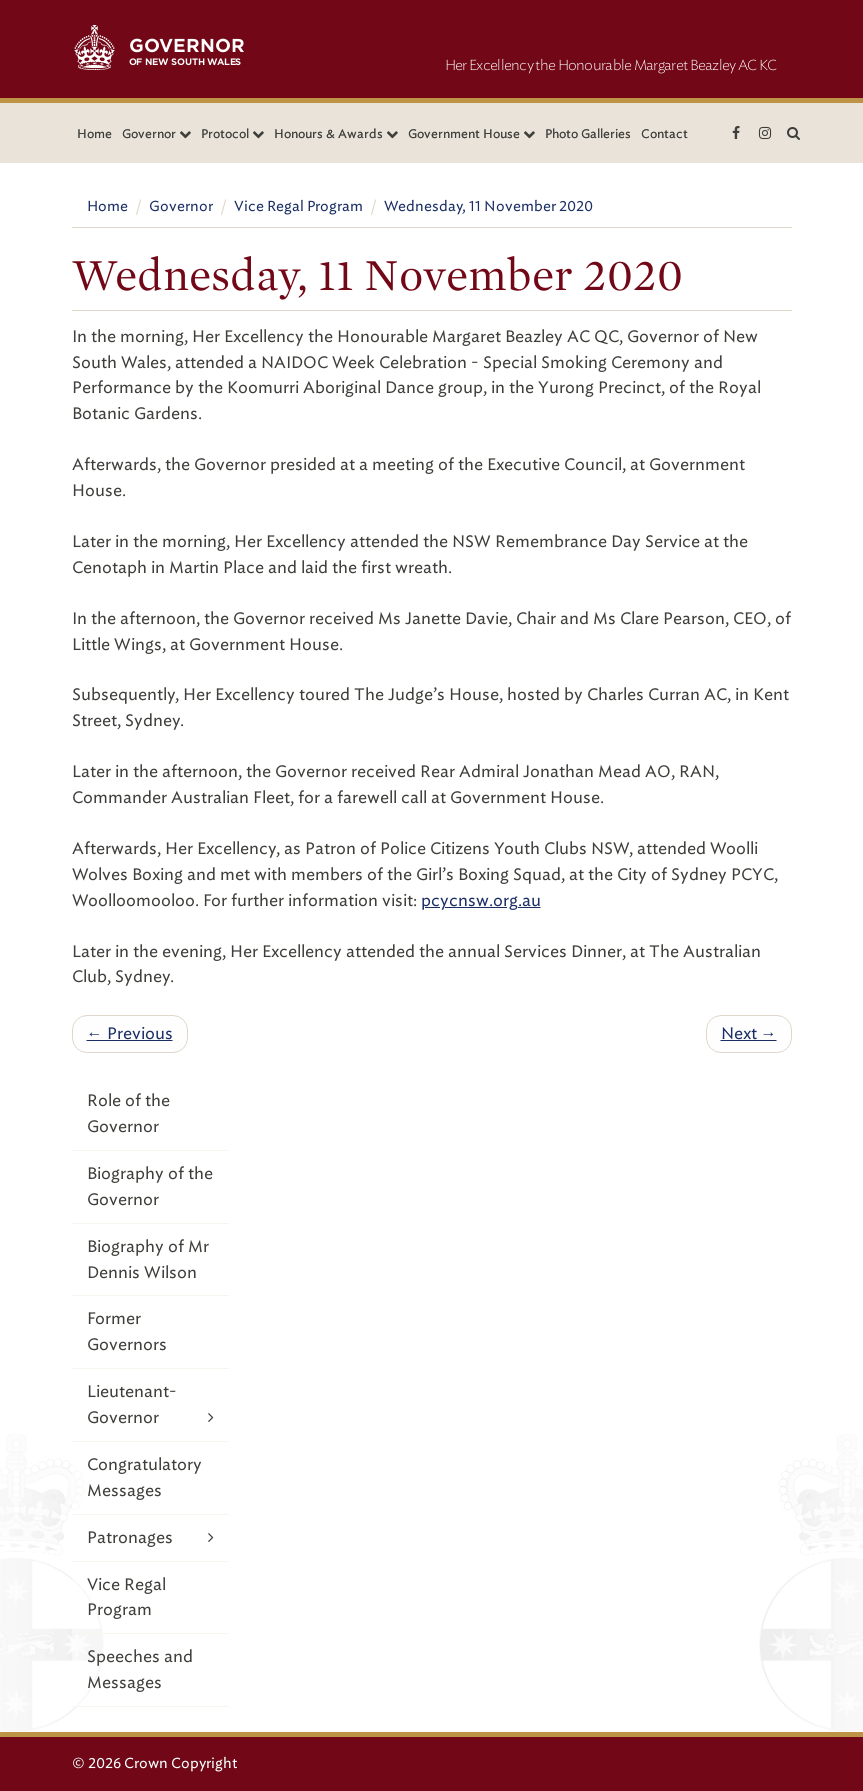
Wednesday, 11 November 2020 (488, 206)
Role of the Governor (128, 1113)
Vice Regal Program (298, 206)
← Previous (130, 1033)
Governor (181, 206)
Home (94, 133)
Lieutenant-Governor (151, 1406)
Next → (749, 1033)
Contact (664, 133)
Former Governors (127, 1331)
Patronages (151, 1537)
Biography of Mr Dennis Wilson (148, 1259)
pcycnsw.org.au (481, 900)
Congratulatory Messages (144, 1477)
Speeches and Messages (140, 1669)
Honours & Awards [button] (336, 133)
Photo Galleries (588, 133)
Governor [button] (156, 133)
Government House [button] (471, 133)
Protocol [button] (232, 133)
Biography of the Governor (150, 1186)
